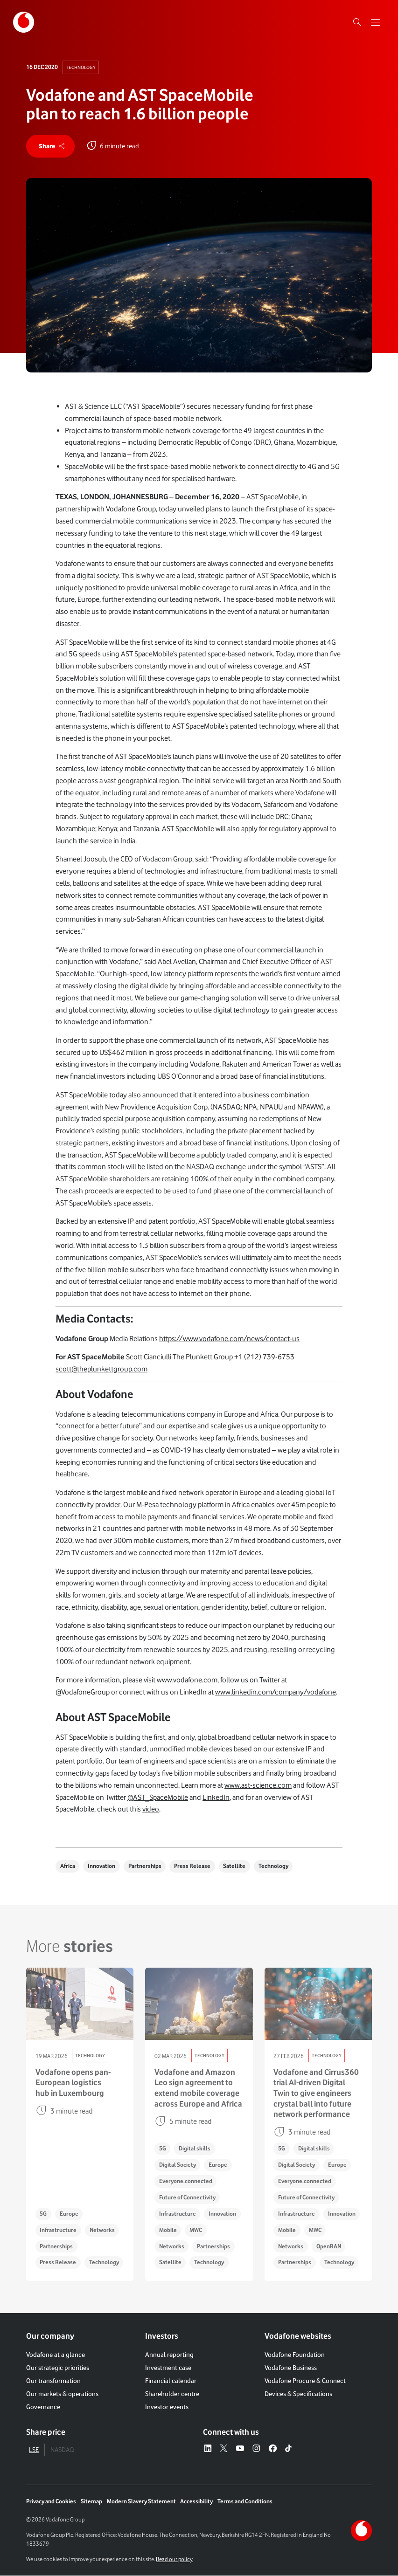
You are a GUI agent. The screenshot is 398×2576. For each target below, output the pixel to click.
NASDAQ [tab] (62, 2450)
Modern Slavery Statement (141, 2501)
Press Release (193, 1865)
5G (43, 2214)
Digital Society (177, 2165)
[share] (50, 146)
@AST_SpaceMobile (157, 1797)
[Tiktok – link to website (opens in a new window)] (288, 2449)
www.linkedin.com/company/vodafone (275, 1691)
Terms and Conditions (244, 2501)
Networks (102, 2229)
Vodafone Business (291, 2368)
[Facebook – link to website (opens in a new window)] (273, 2449)
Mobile (168, 2229)
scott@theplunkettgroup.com (101, 1368)
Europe (69, 2214)
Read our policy (174, 2558)
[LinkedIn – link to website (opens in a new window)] (208, 2449)
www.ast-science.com (258, 1785)
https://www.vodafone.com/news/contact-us (229, 1338)
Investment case (168, 2368)
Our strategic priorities (57, 2368)
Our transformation (53, 2381)
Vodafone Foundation (295, 2355)
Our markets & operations (62, 2394)
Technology (81, 67)
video (150, 1809)
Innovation (101, 1865)
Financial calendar (170, 2381)
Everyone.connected (185, 2181)
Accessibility (196, 2501)
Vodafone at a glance (55, 2355)
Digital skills (194, 2148)
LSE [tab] (34, 2450)
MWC (195, 2229)
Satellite (234, 1865)
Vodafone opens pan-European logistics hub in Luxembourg (73, 2082)
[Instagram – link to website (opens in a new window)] (256, 2449)
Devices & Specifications (298, 2394)
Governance (43, 2407)
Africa (67, 1865)
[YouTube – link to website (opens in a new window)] (240, 2449)
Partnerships (144, 1865)
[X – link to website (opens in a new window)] (224, 2449)
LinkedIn (216, 1797)
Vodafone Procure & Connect (305, 2381)
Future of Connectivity (187, 2197)
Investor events (167, 2407)
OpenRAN (328, 2246)
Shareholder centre (172, 2394)
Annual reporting (169, 2355)
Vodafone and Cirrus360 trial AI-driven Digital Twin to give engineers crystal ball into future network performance (316, 2093)
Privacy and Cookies (51, 2501)
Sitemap (91, 2501)
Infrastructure (58, 2229)
